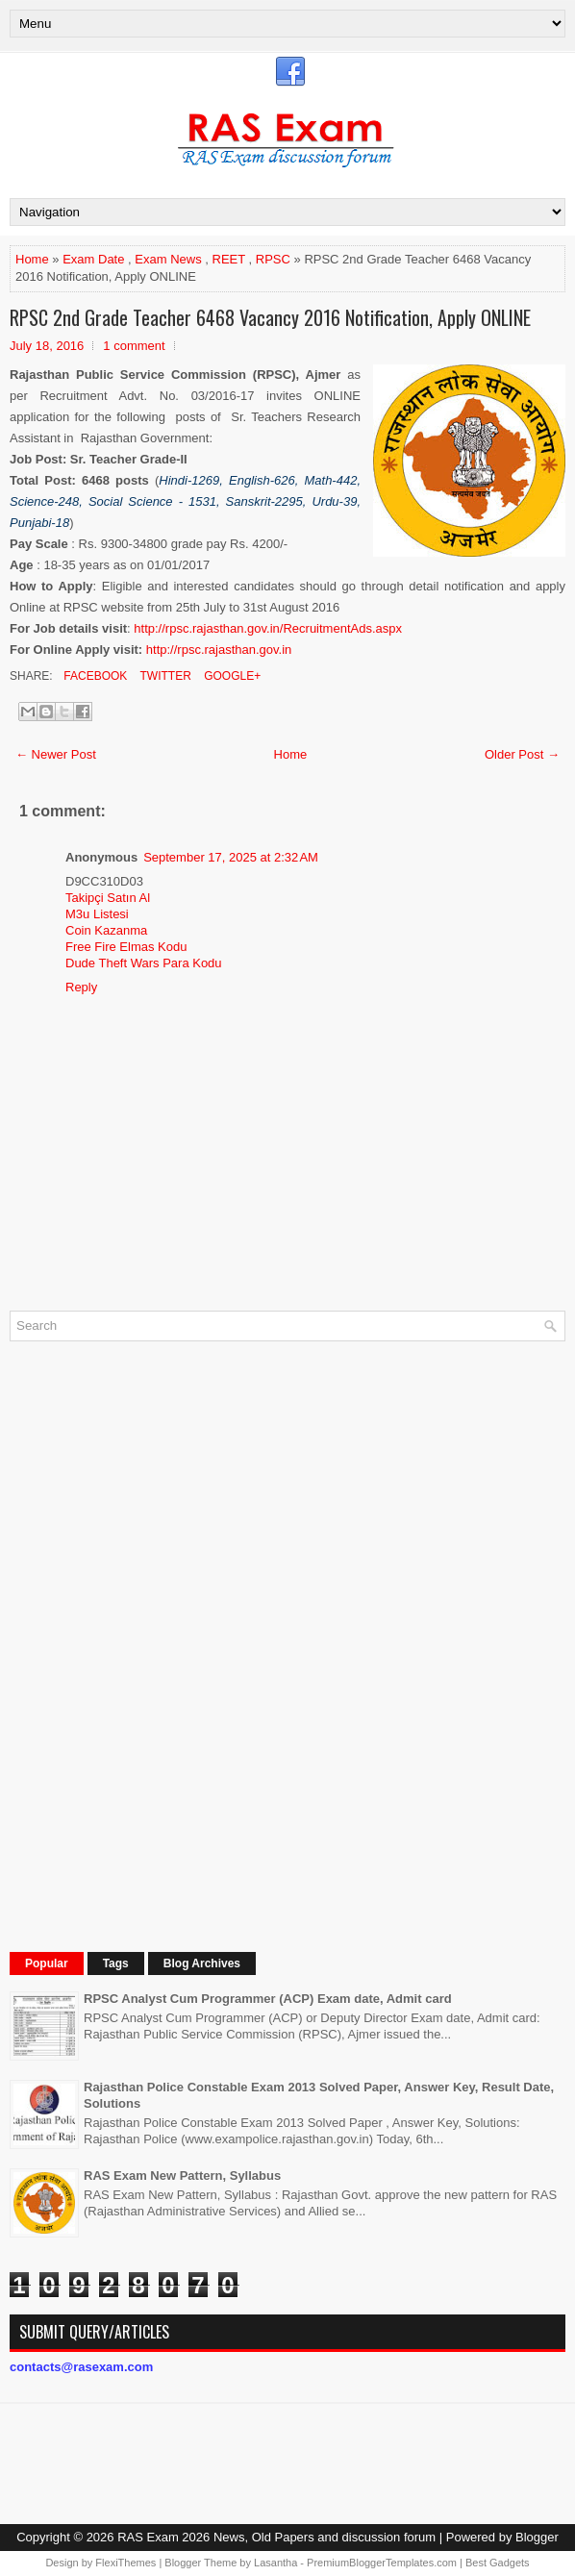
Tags (116, 1963)
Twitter (163, 676)
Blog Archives (201, 1963)
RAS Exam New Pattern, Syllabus (182, 2175)
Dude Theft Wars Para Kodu (143, 963)
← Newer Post (55, 754)
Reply (81, 987)
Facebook (94, 676)
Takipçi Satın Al (107, 897)
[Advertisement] (154, 1644)
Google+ (231, 676)
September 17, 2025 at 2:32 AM (230, 857)
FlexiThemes (125, 2562)
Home (32, 259)
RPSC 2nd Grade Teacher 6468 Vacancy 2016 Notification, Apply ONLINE (270, 317)
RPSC (273, 259)
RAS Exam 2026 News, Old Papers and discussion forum (276, 2537)
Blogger (537, 2537)
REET (228, 259)
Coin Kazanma (106, 930)
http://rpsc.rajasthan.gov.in (219, 649)
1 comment (133, 345)
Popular (46, 1963)
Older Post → (522, 754)
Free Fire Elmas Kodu (126, 946)
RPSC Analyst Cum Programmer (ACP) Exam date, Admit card (268, 1998)
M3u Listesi (97, 914)
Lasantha (275, 2562)
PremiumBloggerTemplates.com (382, 2562)
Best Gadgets (497, 2562)
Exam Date (93, 259)
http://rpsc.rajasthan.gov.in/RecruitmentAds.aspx (268, 628)
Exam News (168, 259)
